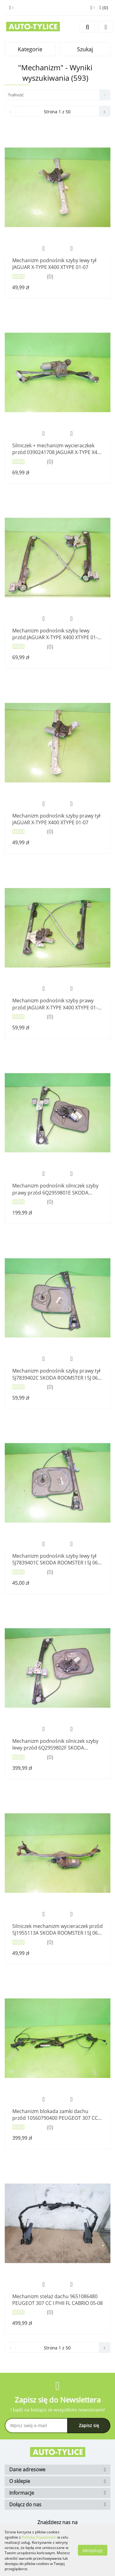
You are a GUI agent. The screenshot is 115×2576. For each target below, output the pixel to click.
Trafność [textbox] (16, 95)
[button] (103, 7)
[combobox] (57, 95)
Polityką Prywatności (39, 2537)
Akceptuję (92, 2550)
